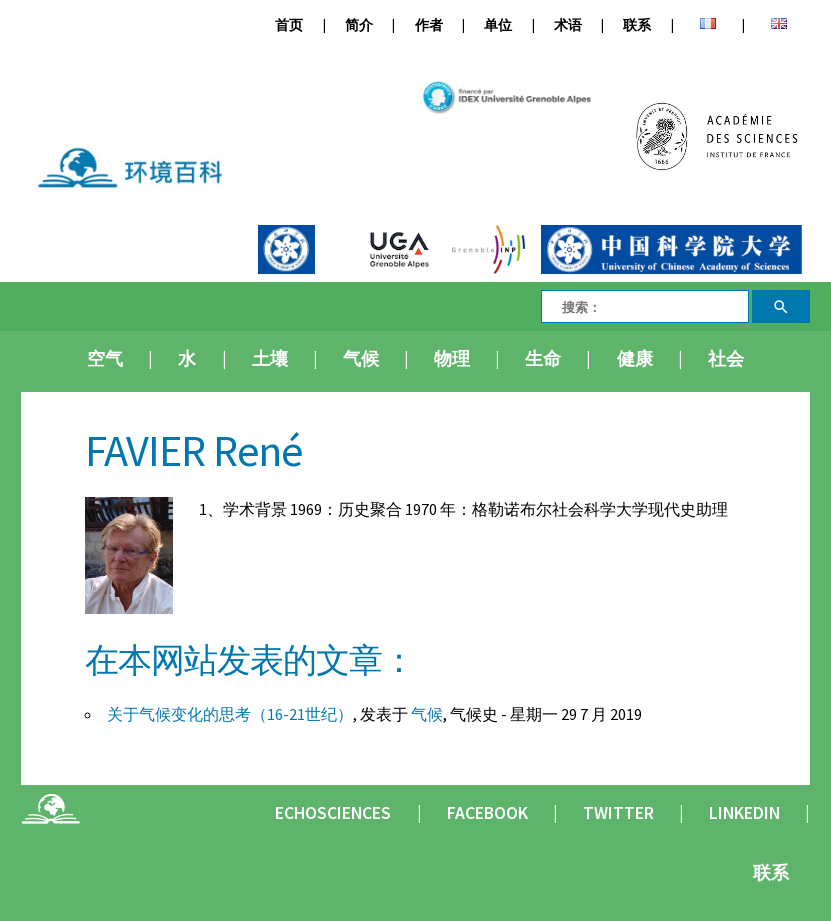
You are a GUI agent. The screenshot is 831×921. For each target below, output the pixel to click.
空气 (105, 359)
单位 (498, 25)
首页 (289, 25)
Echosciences (333, 813)
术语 (568, 25)
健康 (635, 359)
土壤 (270, 359)
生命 (543, 359)
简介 (359, 25)
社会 (726, 359)
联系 (637, 25)
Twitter (618, 813)
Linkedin (744, 813)
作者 (429, 25)
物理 (452, 359)
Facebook (487, 813)
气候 (361, 359)
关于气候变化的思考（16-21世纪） (230, 714)
